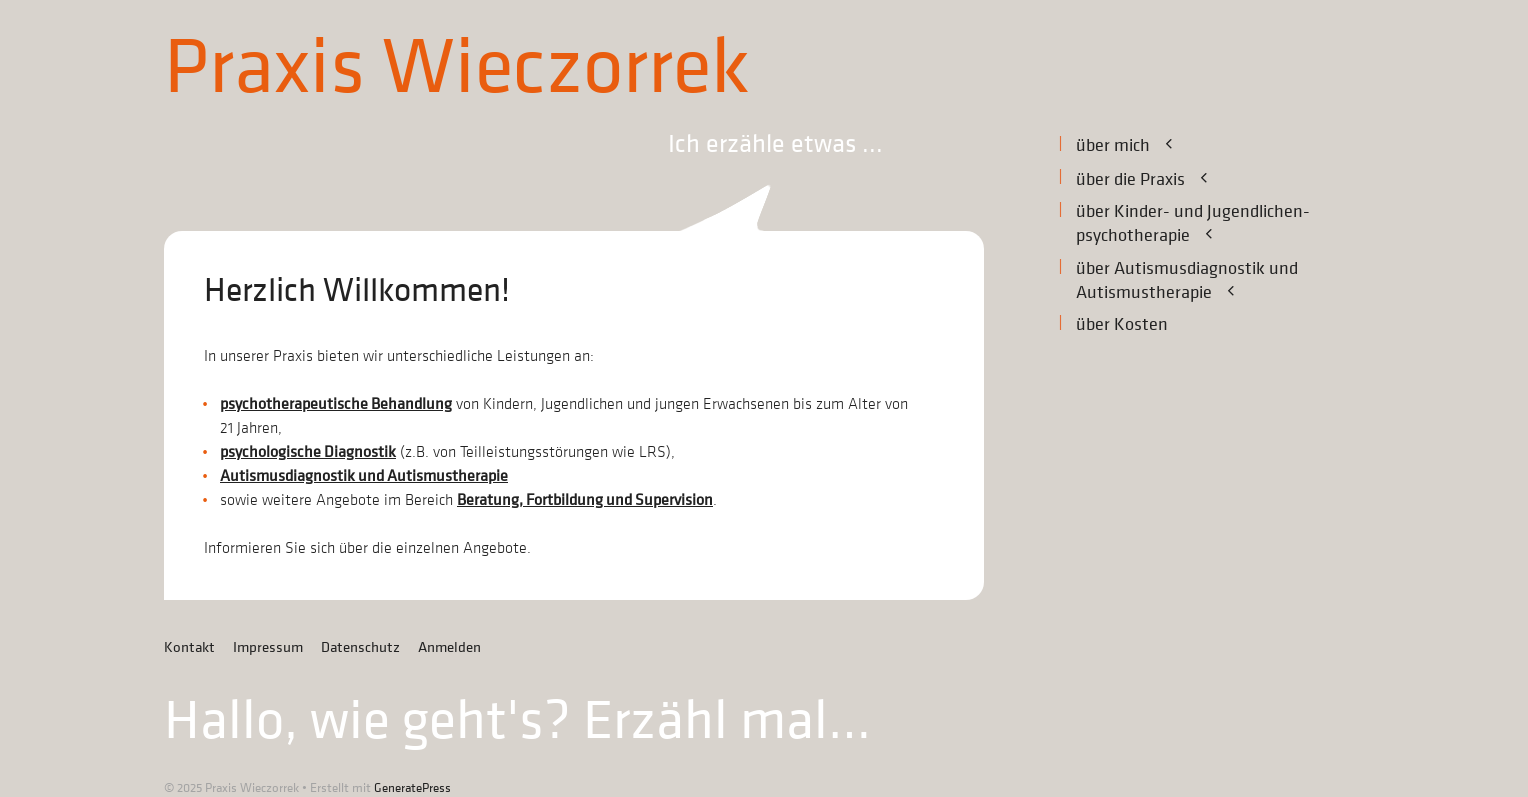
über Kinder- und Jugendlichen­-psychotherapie (1193, 224)
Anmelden (449, 647)
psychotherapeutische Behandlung (336, 404)
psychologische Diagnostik (308, 452)
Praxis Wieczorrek (457, 68)
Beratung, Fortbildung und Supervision (585, 500)
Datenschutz (360, 647)
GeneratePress (412, 787)
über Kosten (1122, 325)
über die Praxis (1154, 179)
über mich (1137, 145)
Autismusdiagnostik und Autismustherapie (364, 476)
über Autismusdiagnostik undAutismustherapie (1187, 281)
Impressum (268, 647)
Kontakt (189, 647)
